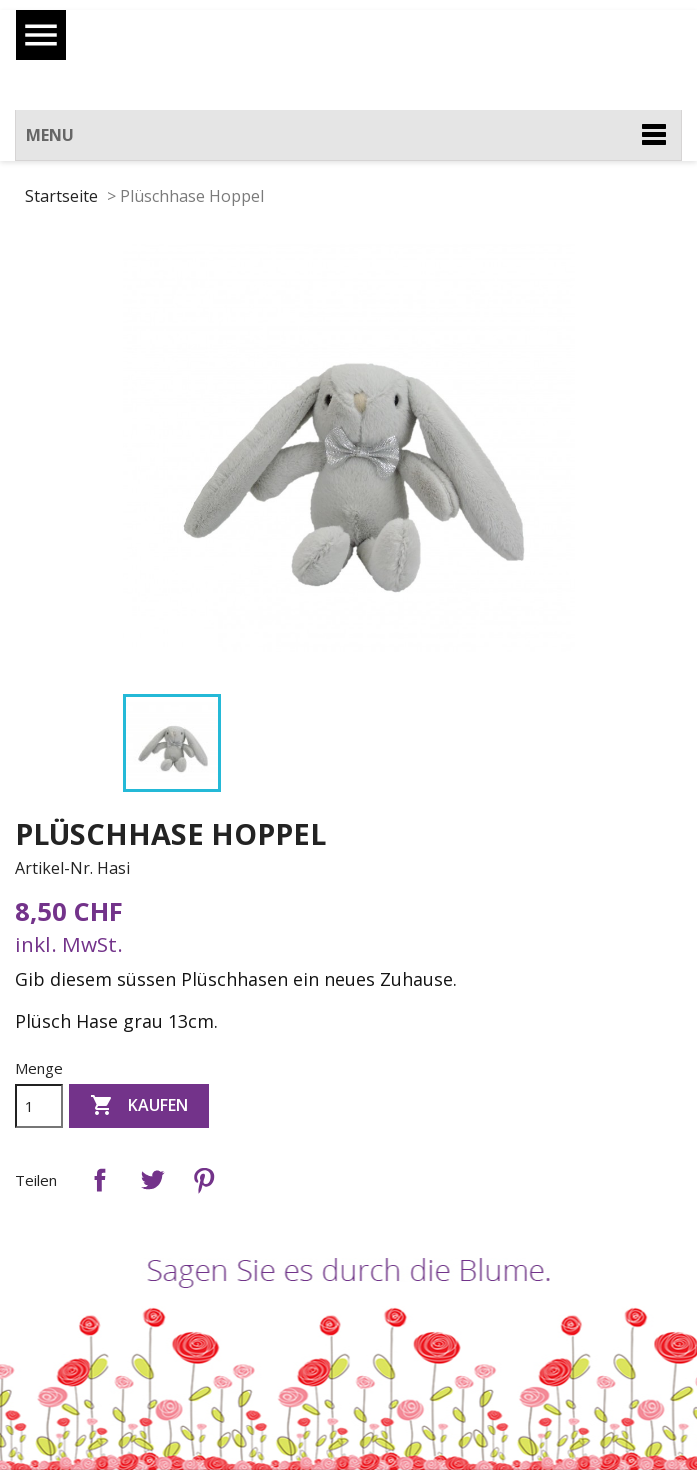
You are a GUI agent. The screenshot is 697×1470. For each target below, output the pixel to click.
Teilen (100, 1180)
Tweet (152, 1180)
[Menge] (39, 1106)
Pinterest (204, 1180)
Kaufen (139, 1106)
